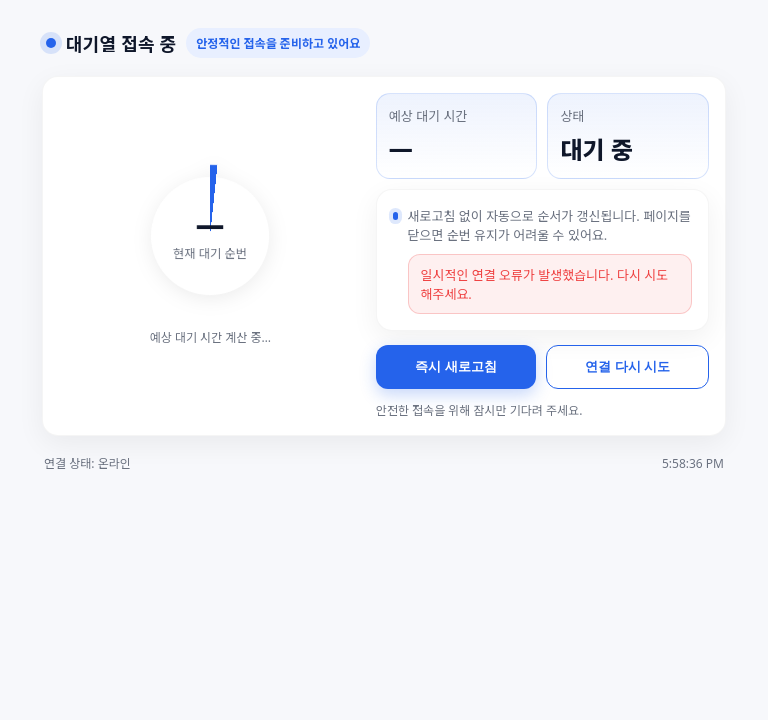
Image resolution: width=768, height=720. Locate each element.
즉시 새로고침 (456, 366)
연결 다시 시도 (627, 366)
